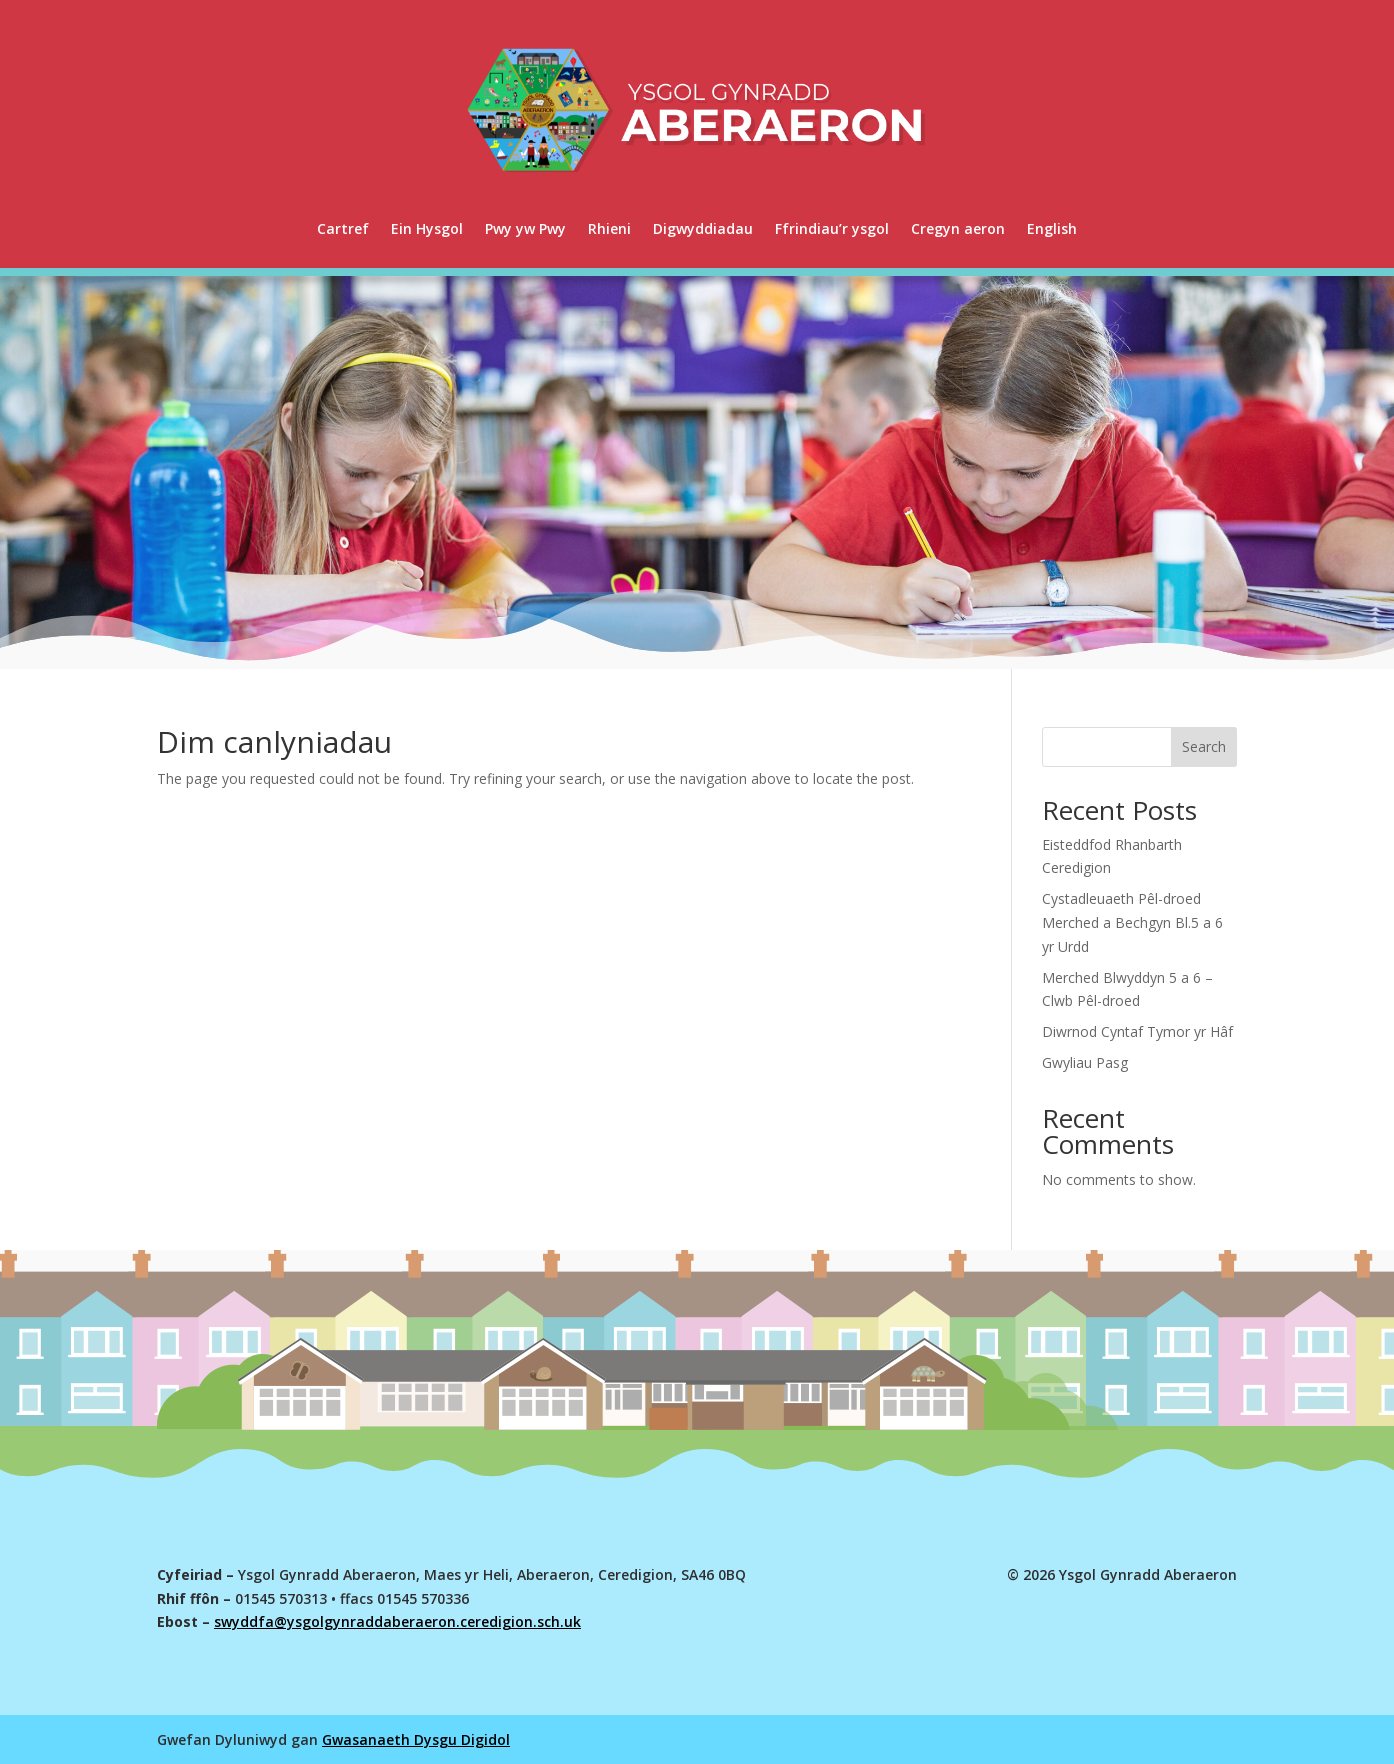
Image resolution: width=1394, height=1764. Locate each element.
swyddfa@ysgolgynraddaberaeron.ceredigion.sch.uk (397, 1621)
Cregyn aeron (958, 228)
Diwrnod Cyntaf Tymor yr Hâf (1137, 1031)
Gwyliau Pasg (1085, 1062)
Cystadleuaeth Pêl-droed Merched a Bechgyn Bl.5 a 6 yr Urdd (1132, 922)
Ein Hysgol (427, 228)
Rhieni (609, 228)
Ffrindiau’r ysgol (832, 228)
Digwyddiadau (703, 228)
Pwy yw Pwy (525, 228)
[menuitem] (1052, 229)
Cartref (343, 228)
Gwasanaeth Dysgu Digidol (416, 1739)
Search (1204, 746)
